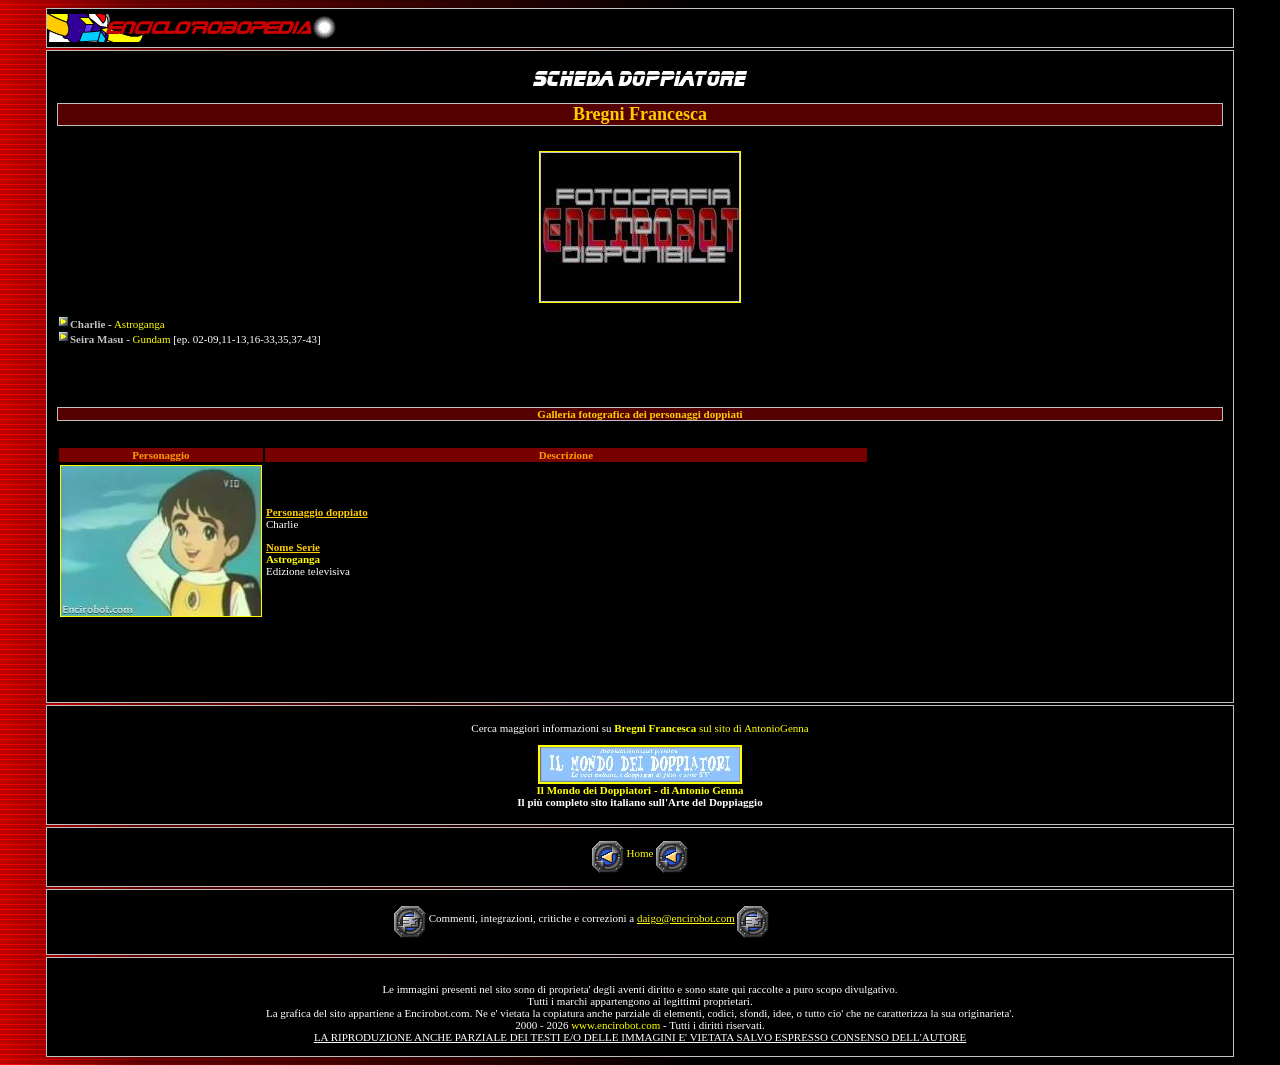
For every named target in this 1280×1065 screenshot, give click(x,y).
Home (640, 853)
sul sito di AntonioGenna (711, 728)
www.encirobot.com (615, 1025)
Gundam (152, 339)
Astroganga (139, 324)
